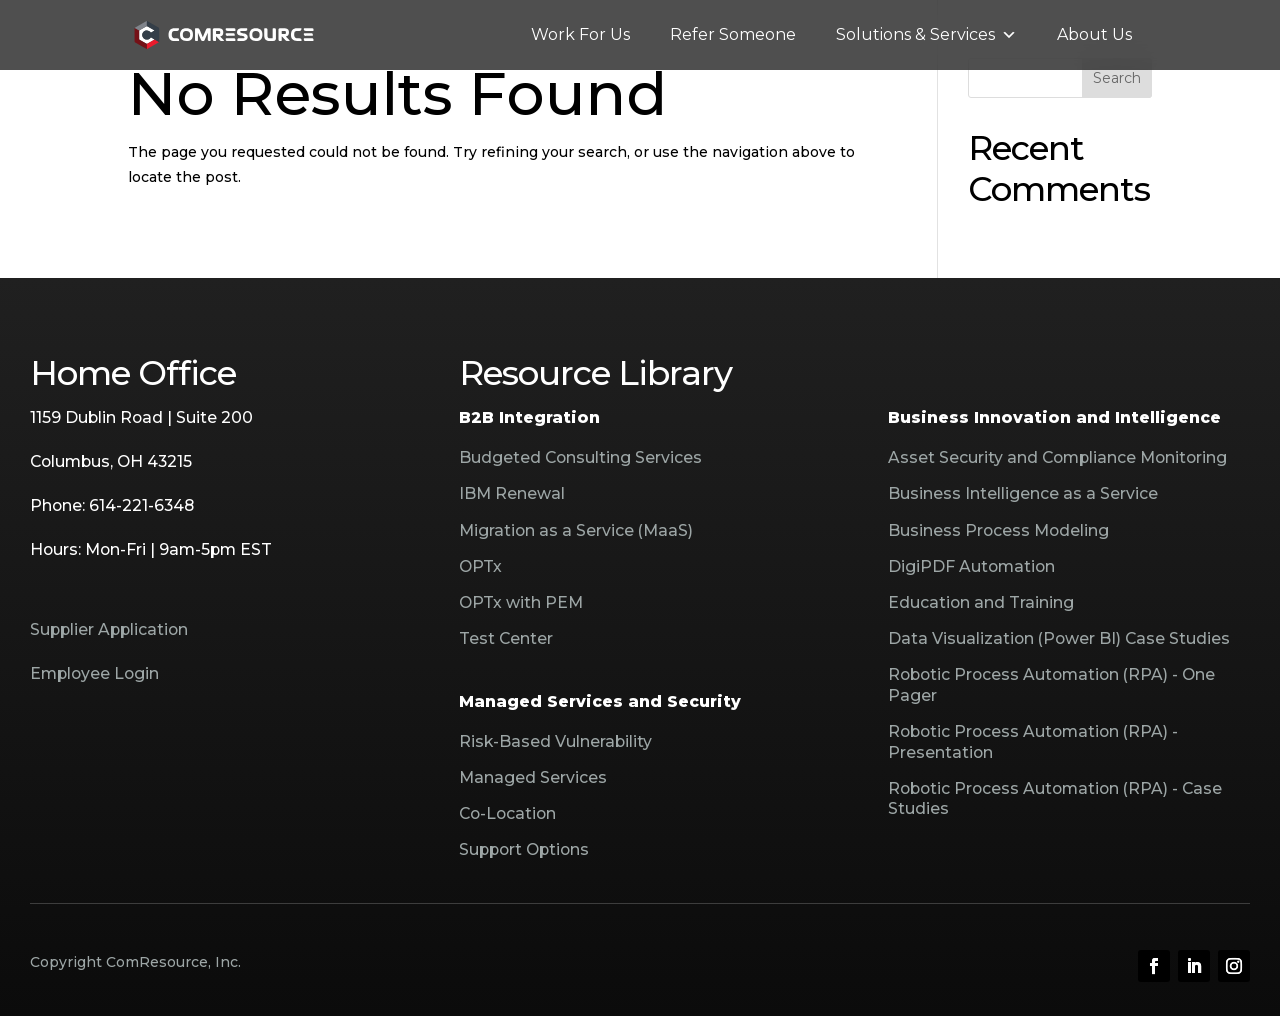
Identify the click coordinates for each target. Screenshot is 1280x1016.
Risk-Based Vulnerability (555, 741)
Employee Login (94, 673)
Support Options (524, 849)
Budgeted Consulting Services (580, 457)
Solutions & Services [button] (926, 35)
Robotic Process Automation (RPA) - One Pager (1051, 684)
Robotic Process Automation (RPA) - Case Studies (1055, 798)
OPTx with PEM (521, 602)
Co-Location (507, 813)
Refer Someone (733, 34)
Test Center (506, 638)
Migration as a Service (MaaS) (576, 530)
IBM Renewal (512, 493)
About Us (1094, 34)
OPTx (480, 566)
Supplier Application (109, 629)
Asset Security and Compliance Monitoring (1057, 457)
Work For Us (580, 34)
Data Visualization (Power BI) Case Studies (1059, 638)
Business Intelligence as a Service (1023, 493)
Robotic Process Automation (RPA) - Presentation (1033, 741)
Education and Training (981, 602)
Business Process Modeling (998, 530)
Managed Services (533, 777)
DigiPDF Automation (971, 566)
